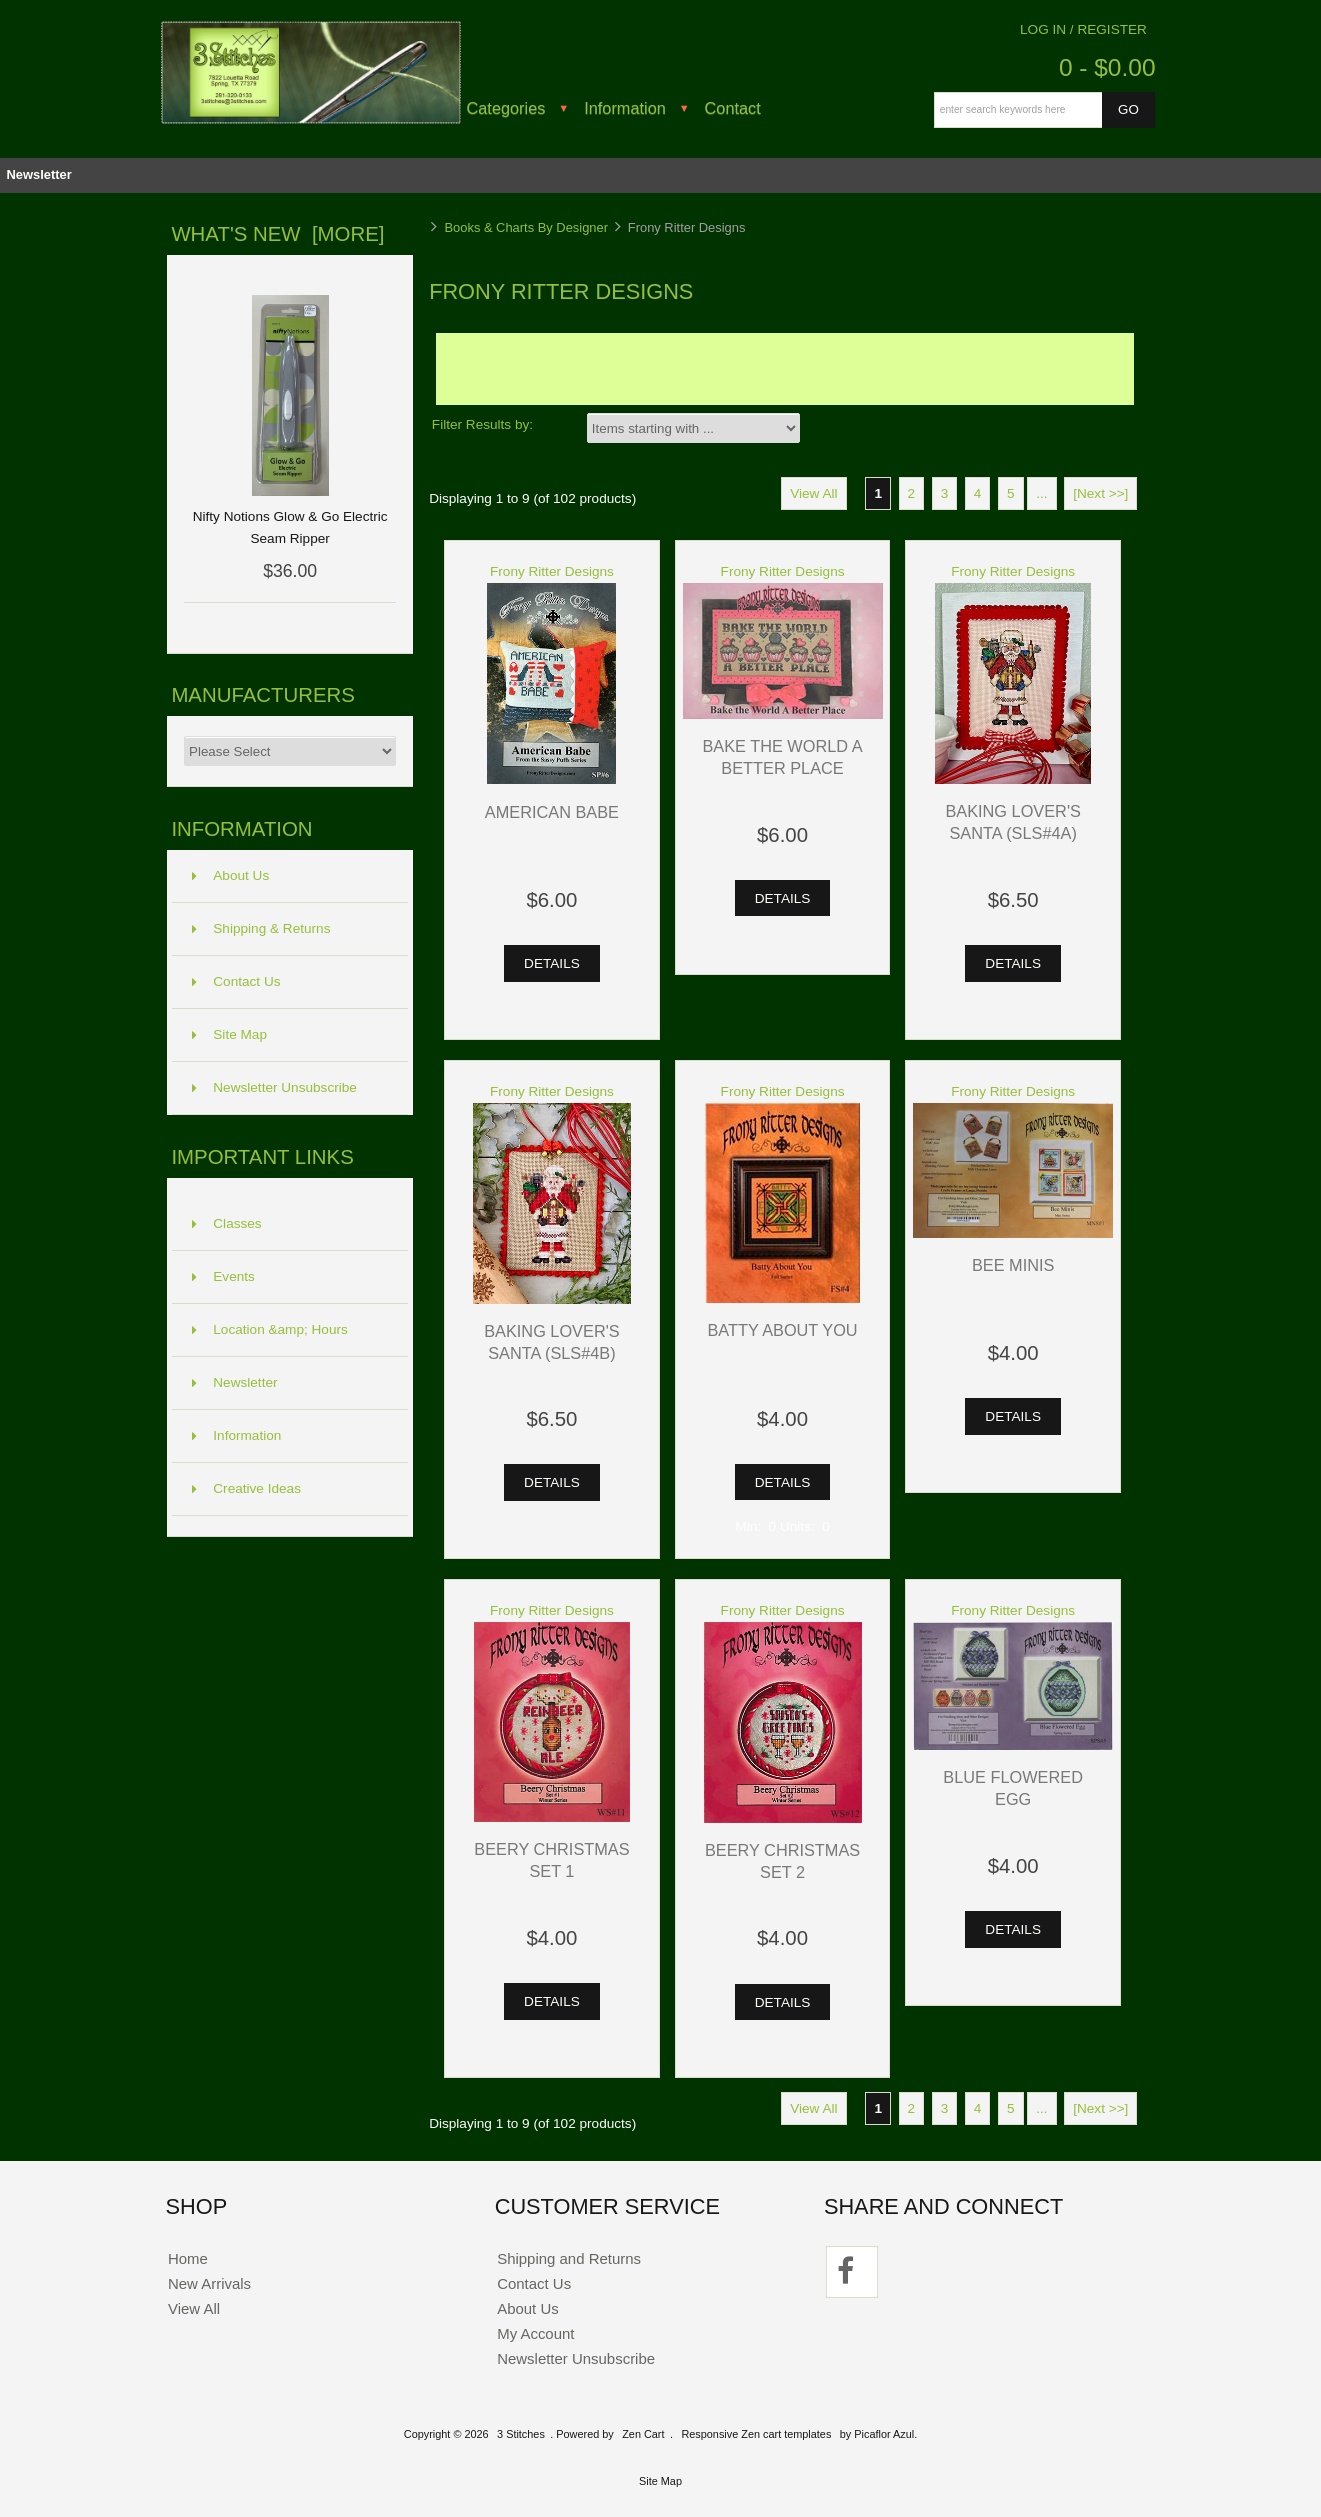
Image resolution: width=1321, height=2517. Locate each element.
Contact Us (236, 981)
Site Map (229, 1034)
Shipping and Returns (569, 2258)
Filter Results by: (482, 424)
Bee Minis (1013, 1265)
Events (223, 1276)
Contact (733, 108)
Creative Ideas (246, 1488)
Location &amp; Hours (270, 1329)
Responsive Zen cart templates (756, 2434)
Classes (226, 1223)
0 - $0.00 (1107, 67)
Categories (506, 108)
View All (813, 493)
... (1041, 493)
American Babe (552, 812)
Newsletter (38, 174)
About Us (230, 875)
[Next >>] (1100, 493)
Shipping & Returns (261, 928)
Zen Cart (643, 2434)
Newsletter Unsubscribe (274, 1087)
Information (625, 108)
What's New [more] (277, 234)
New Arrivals (209, 2283)
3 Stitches (521, 2434)
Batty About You (782, 1330)
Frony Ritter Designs (552, 571)
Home (188, 2258)
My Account (535, 2333)
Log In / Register (1083, 29)
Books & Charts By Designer (526, 227)
